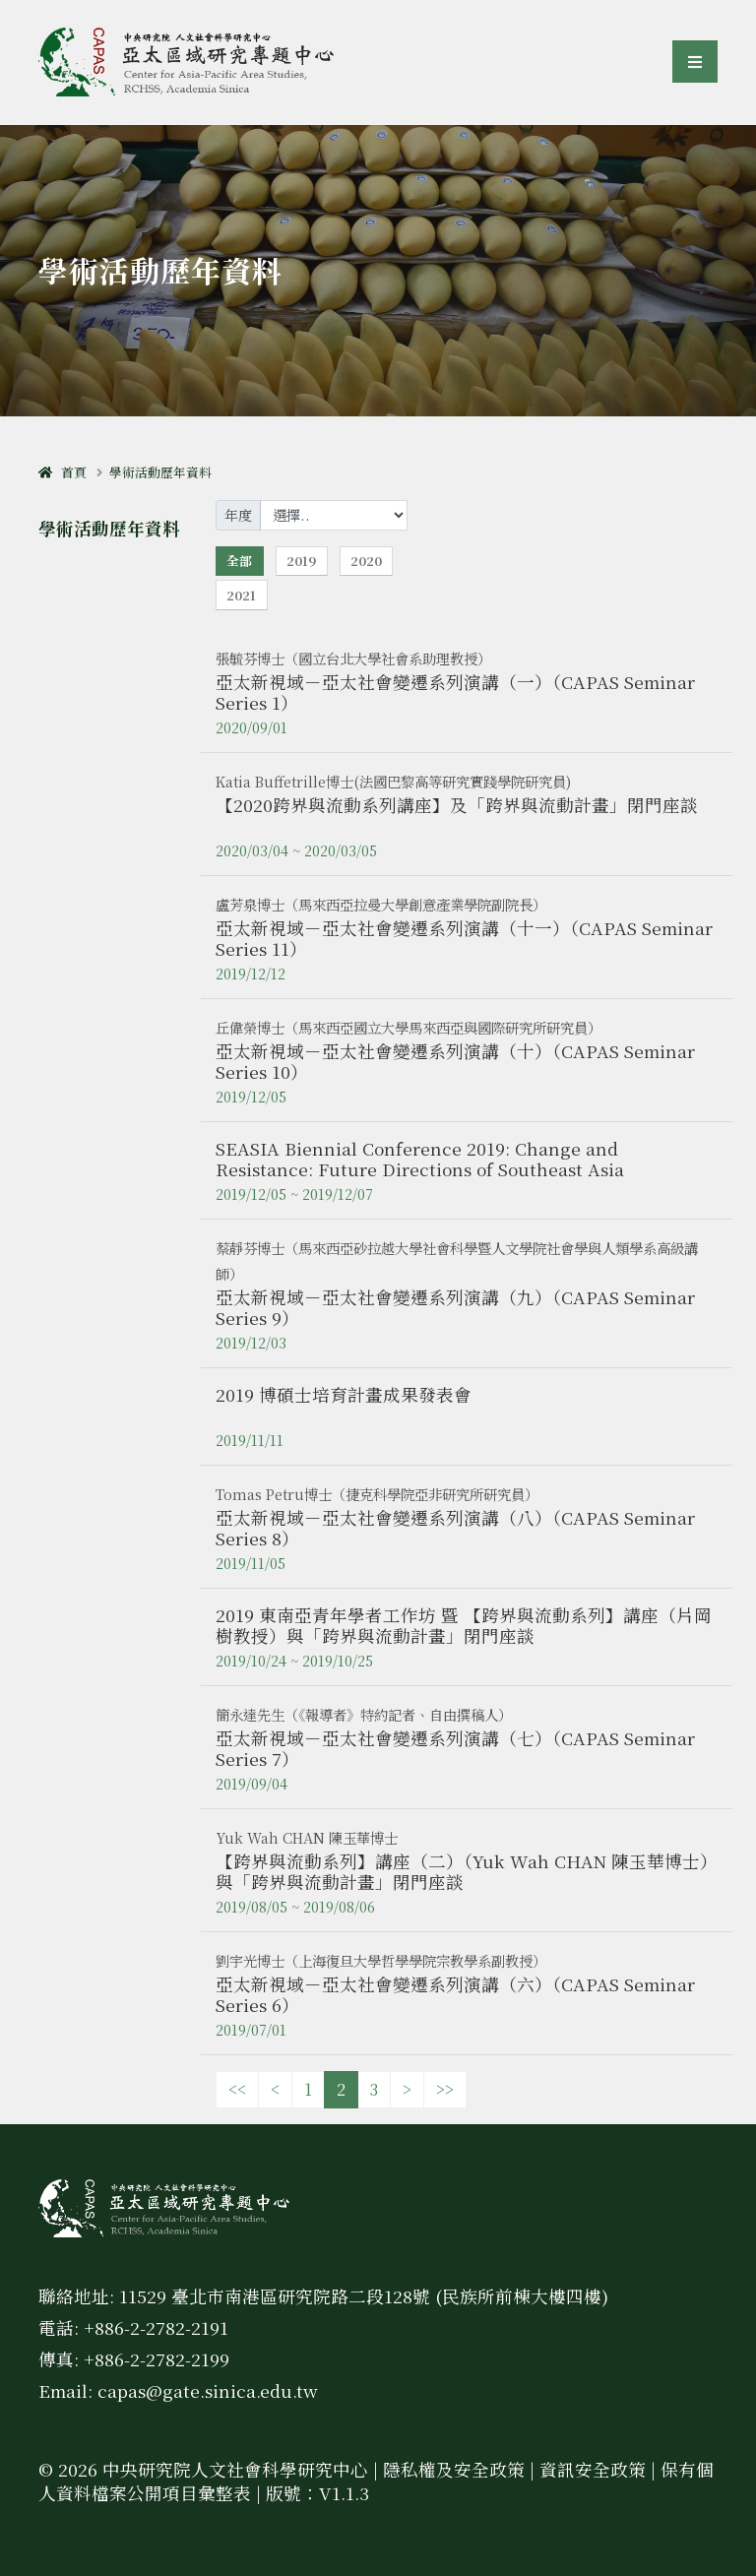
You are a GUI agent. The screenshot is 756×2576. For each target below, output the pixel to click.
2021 (241, 595)
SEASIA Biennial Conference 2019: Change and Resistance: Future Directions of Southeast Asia (420, 1158)
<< (237, 2089)
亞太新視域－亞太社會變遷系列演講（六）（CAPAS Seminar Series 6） (455, 1994)
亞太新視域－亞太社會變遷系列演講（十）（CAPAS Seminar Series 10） (455, 1061)
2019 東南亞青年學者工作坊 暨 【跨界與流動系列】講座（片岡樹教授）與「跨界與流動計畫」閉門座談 (464, 1625)
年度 (238, 515)
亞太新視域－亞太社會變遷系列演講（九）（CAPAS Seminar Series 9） (455, 1307)
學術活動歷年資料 (160, 472)
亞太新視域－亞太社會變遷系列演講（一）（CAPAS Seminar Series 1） (455, 692)
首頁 (62, 472)
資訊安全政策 (592, 2469)
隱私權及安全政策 (454, 2469)
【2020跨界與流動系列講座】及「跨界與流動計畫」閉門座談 (457, 804)
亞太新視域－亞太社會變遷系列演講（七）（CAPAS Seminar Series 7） (455, 1748)
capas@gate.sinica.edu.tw (207, 2390)
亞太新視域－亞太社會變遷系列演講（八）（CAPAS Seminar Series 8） (455, 1527)
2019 (301, 560)
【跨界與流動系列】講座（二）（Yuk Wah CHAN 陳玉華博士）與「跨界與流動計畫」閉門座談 (467, 1871)
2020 (366, 560)
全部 (239, 560)
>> (445, 2089)
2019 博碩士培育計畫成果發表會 (344, 1394)
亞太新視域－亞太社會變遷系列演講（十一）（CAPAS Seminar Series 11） (464, 938)
